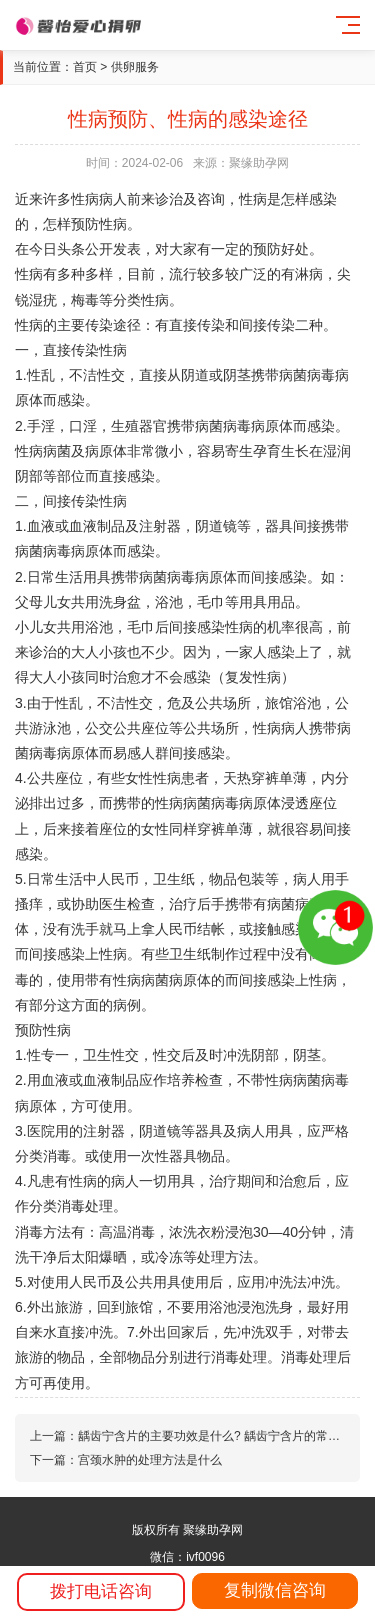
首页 (85, 67)
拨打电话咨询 (101, 1591)
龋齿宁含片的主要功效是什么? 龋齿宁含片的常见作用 (221, 1436)
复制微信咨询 (275, 1590)
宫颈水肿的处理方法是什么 (150, 1460)
